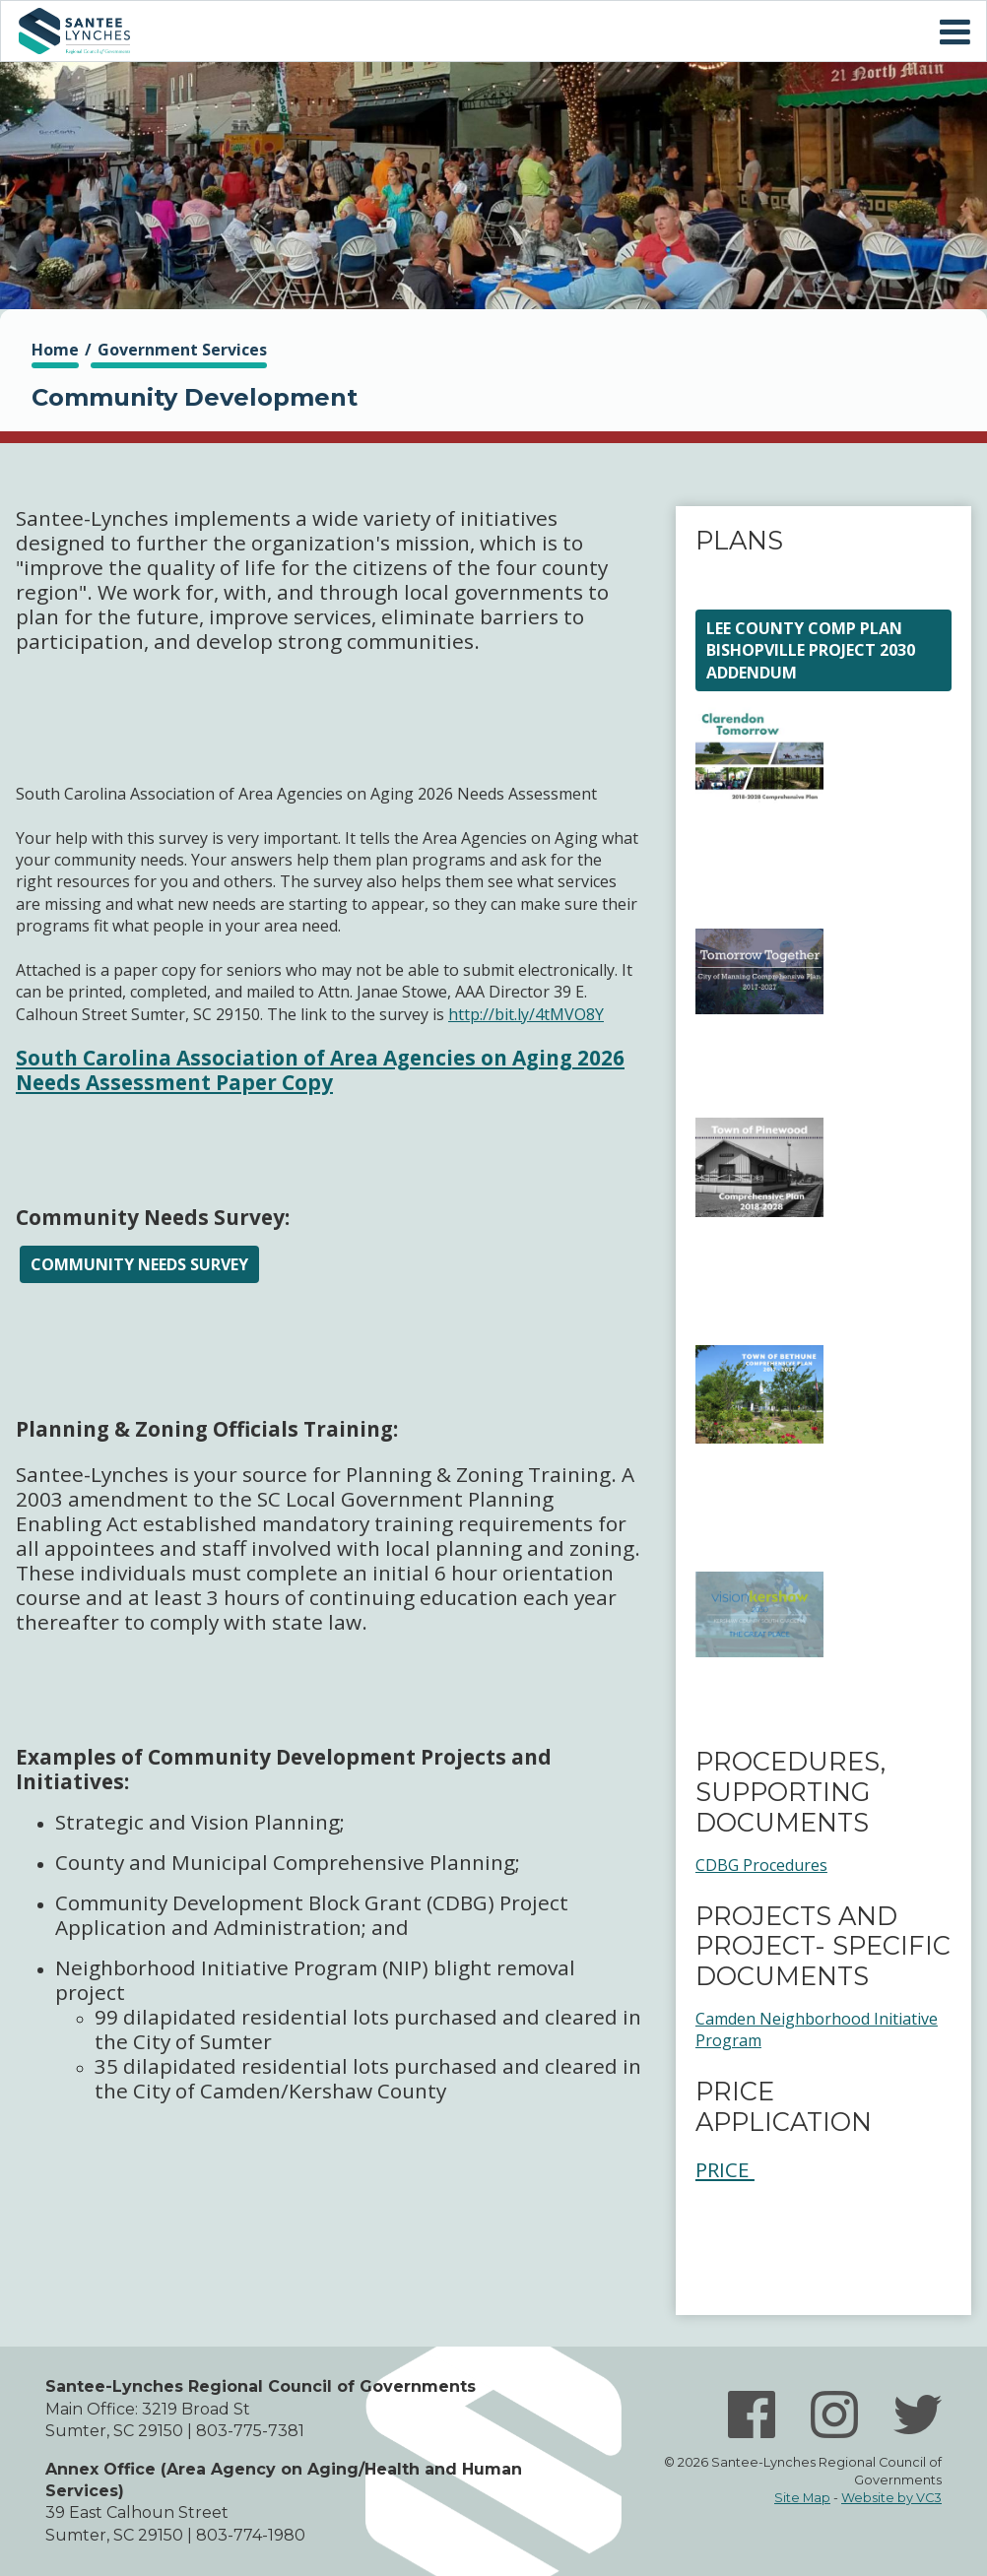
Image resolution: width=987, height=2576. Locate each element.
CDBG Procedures (761, 1865)
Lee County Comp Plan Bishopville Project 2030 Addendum (810, 650)
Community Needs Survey (139, 1264)
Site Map (802, 2497)
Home (74, 31)
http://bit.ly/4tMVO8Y (526, 1014)
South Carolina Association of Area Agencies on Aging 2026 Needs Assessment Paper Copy (320, 1070)
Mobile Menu (954, 32)
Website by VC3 (891, 2497)
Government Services (182, 349)
